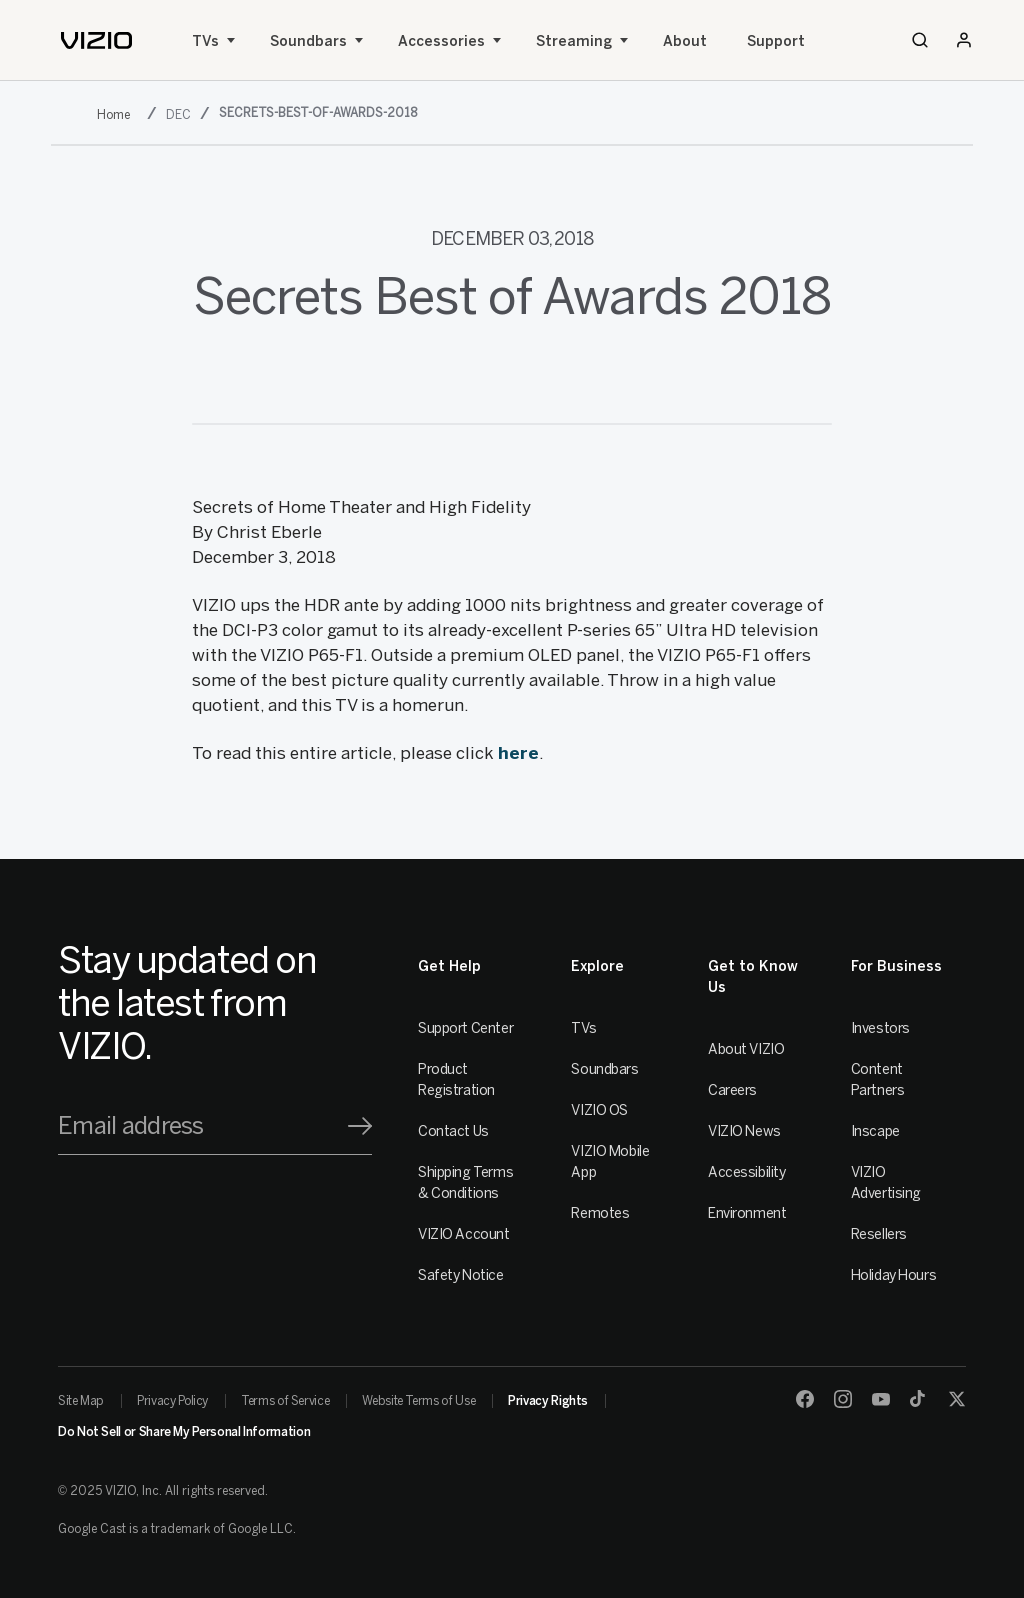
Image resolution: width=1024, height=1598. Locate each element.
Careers (732, 1090)
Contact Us (453, 1131)
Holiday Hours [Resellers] (894, 1275)
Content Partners (878, 1080)
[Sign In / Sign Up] (964, 40)
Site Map (81, 1401)
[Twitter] (957, 1399)
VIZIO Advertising (886, 1183)
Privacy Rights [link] (548, 1401)
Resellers (879, 1234)
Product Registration (456, 1080)
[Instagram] (843, 1399)
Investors (880, 1028)
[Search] (920, 40)
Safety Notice (461, 1275)
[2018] (117, 114)
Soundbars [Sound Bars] (308, 41)
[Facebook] (805, 1399)
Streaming (574, 41)
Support (776, 41)
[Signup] (360, 1126)
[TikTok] (919, 1399)
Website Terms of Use (418, 1401)
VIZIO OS (599, 1110)
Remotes (600, 1213)
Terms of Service (285, 1401)
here (518, 753)
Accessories (441, 41)
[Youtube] (881, 1399)
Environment (747, 1213)
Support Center (465, 1028)
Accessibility (747, 1172)
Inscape (875, 1131)
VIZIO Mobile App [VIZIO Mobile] (610, 1162)
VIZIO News (744, 1131)
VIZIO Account (464, 1234)
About (685, 41)
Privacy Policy (172, 1401)
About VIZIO (746, 1049)
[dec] (180, 114)
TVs (205, 41)
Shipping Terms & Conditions (465, 1183)
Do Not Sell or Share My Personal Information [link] (184, 1432)
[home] (96, 40)
